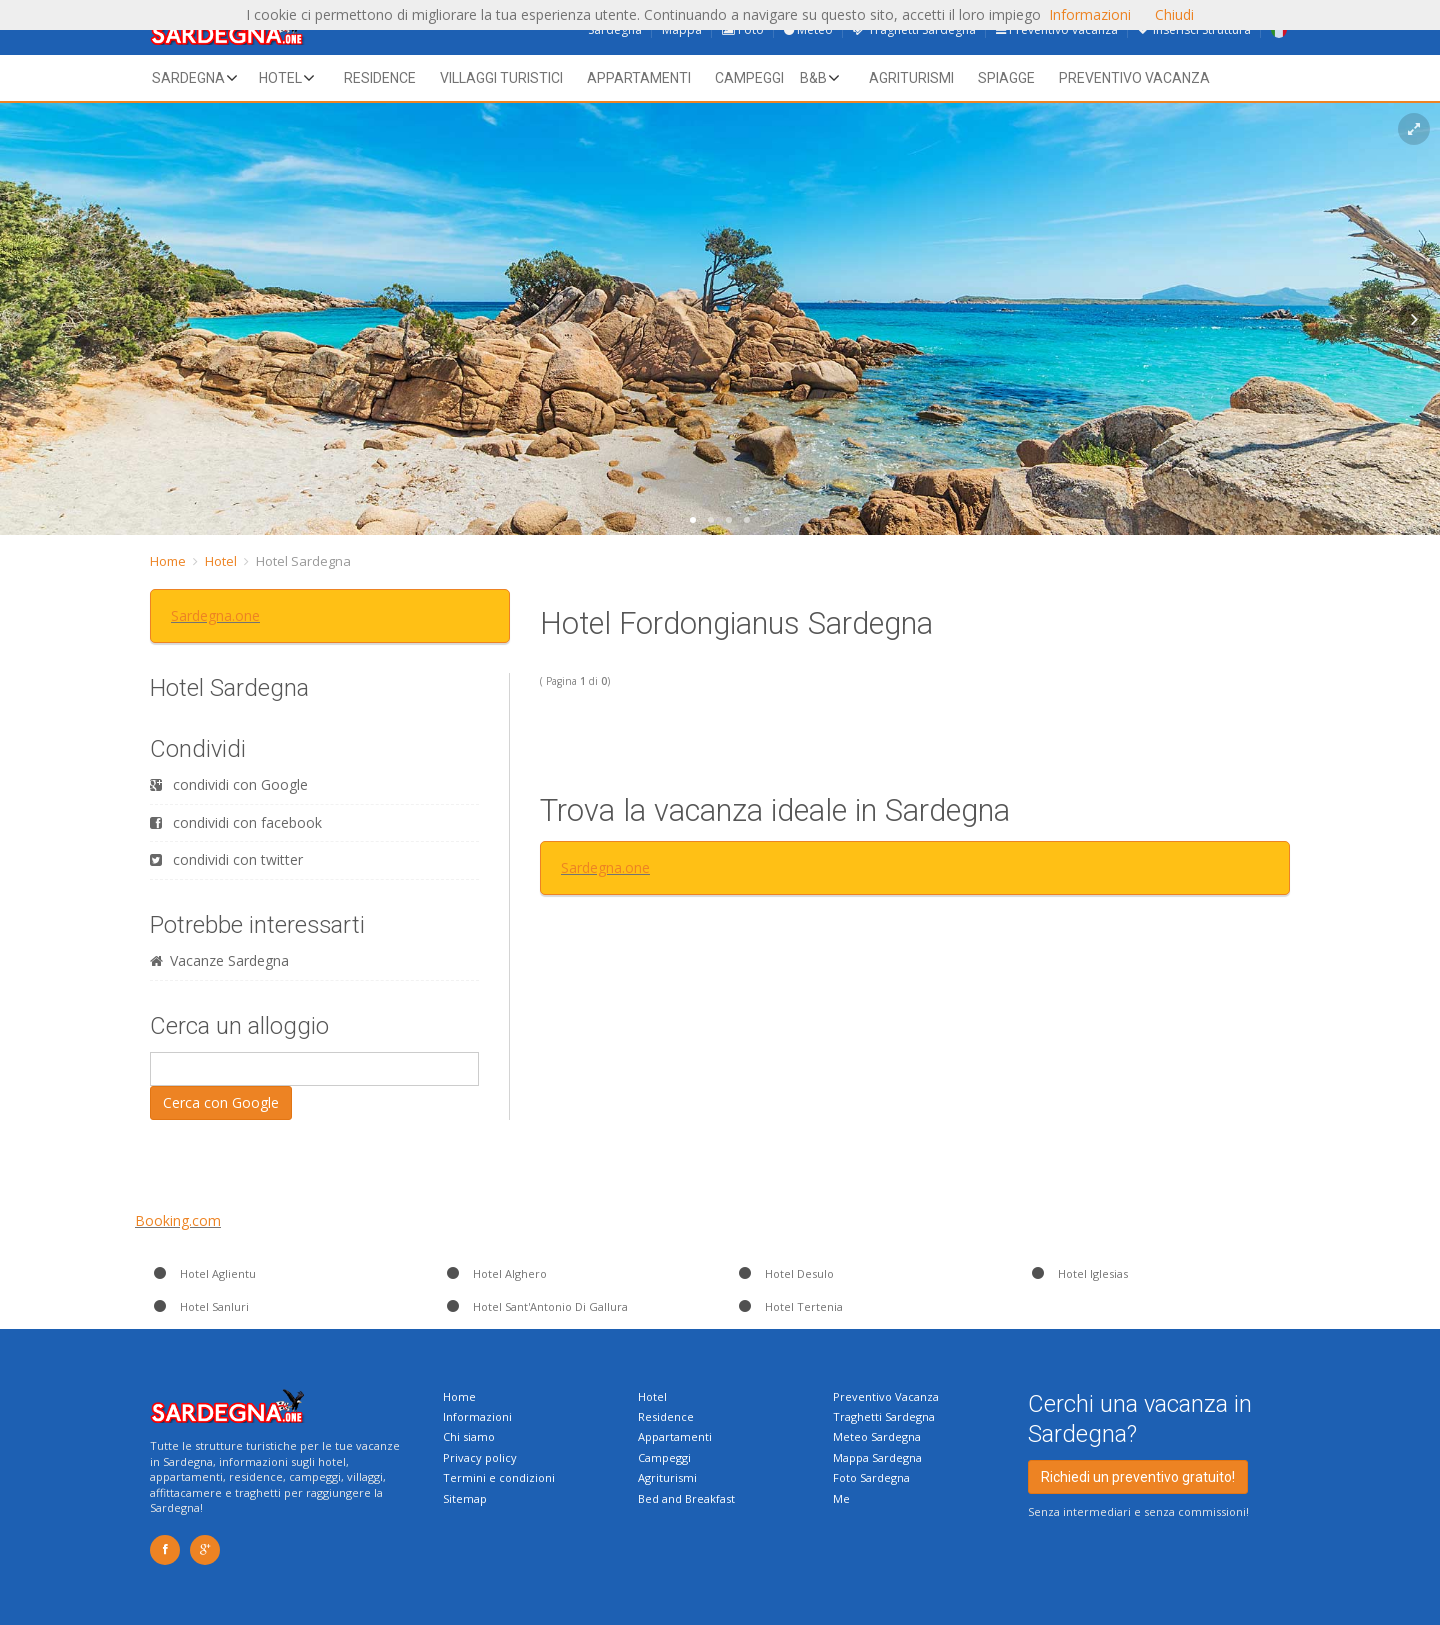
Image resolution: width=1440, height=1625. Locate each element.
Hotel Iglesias (1078, 1273)
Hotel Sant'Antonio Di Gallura (535, 1306)
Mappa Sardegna (877, 1457)
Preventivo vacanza (1134, 78)
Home (168, 561)
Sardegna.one (215, 615)
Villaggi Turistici (501, 78)
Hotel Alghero (495, 1273)
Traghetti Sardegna (884, 1416)
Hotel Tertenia (789, 1306)
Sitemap (465, 1498)
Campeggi (749, 78)
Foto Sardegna (871, 1477)
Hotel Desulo (784, 1273)
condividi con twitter (226, 859)
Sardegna (188, 78)
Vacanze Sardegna (219, 960)
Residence (380, 78)
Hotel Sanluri (199, 1306)
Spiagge (1006, 78)
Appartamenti (639, 78)
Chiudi (1174, 14)
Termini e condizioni (499, 1477)
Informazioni (477, 1416)
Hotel (280, 78)
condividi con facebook (236, 822)
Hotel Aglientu (203, 1273)
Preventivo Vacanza (886, 1396)
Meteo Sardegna (877, 1436)
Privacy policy (480, 1457)
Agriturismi (911, 78)
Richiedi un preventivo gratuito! (1138, 1477)
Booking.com (178, 1220)
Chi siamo (469, 1436)
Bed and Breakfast (686, 1498)
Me (841, 1498)
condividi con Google (229, 784)
